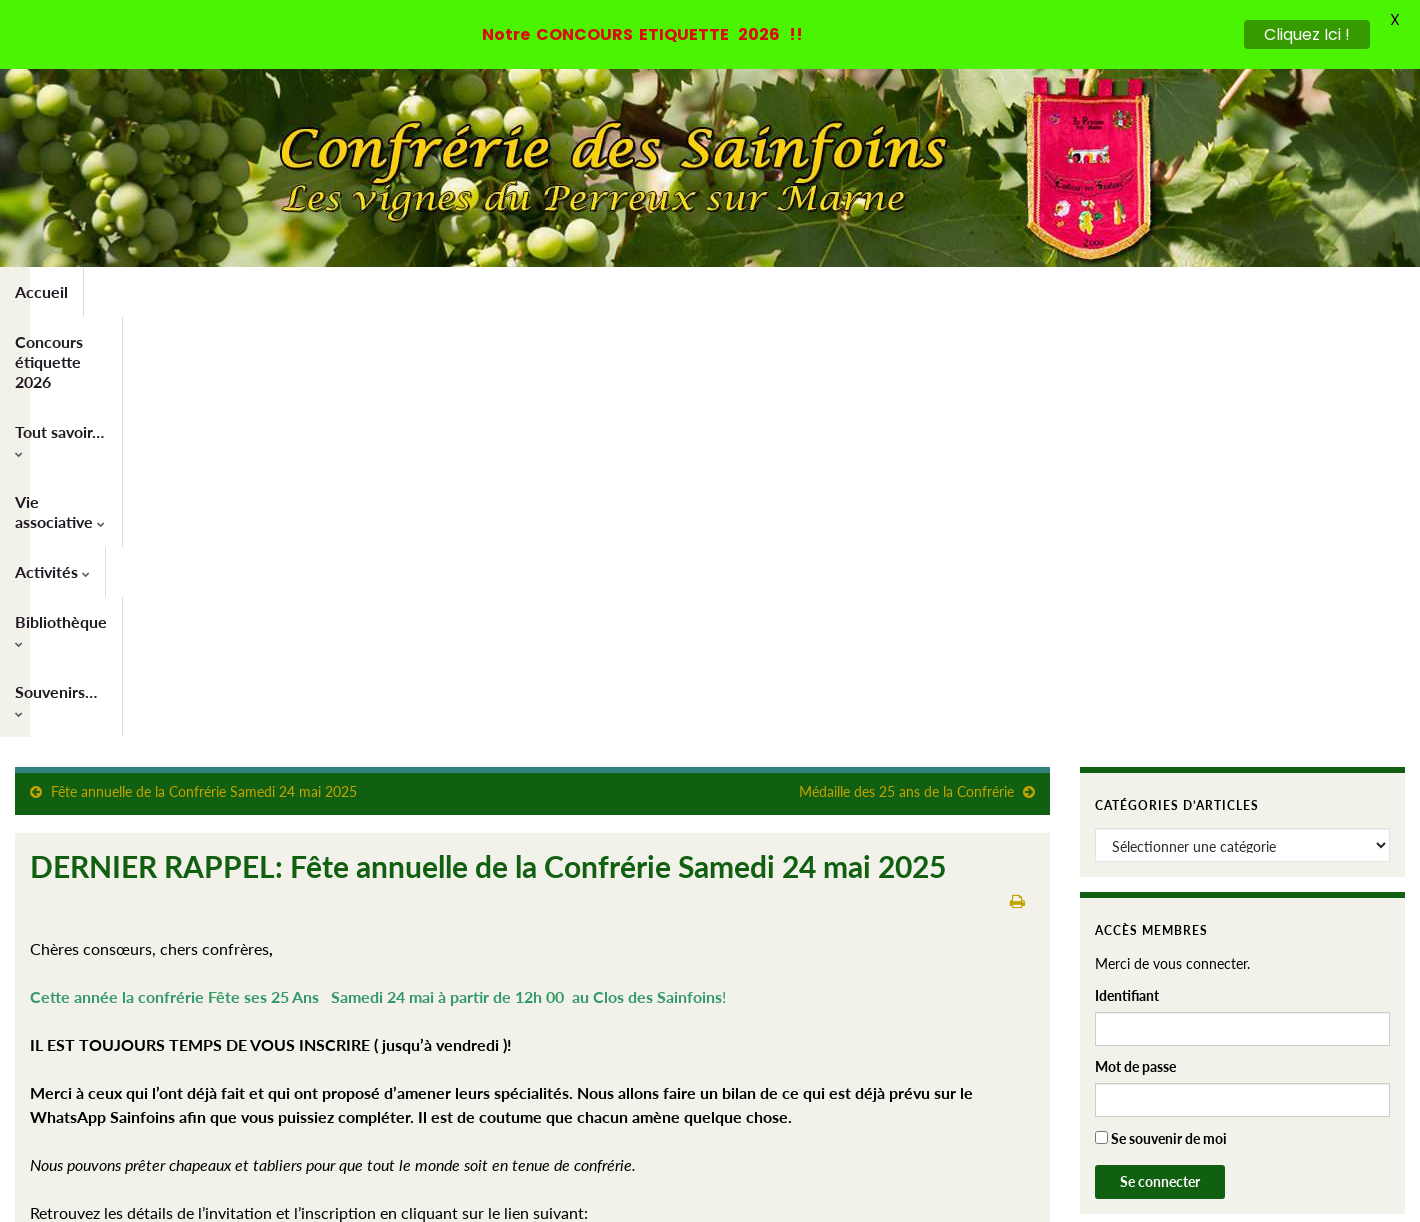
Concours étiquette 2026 (188, 291)
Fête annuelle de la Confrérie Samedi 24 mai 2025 (204, 371)
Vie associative (499, 291)
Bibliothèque (747, 291)
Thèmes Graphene (179, 1197)
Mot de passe (1135, 646)
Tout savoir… (358, 291)
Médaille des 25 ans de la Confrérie (906, 371)
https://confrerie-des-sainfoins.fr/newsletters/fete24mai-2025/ (251, 840)
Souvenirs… (877, 291)
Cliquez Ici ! (1307, 34)
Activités (626, 291)
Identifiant (1127, 575)
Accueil (41, 291)
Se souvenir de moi (1161, 718)
